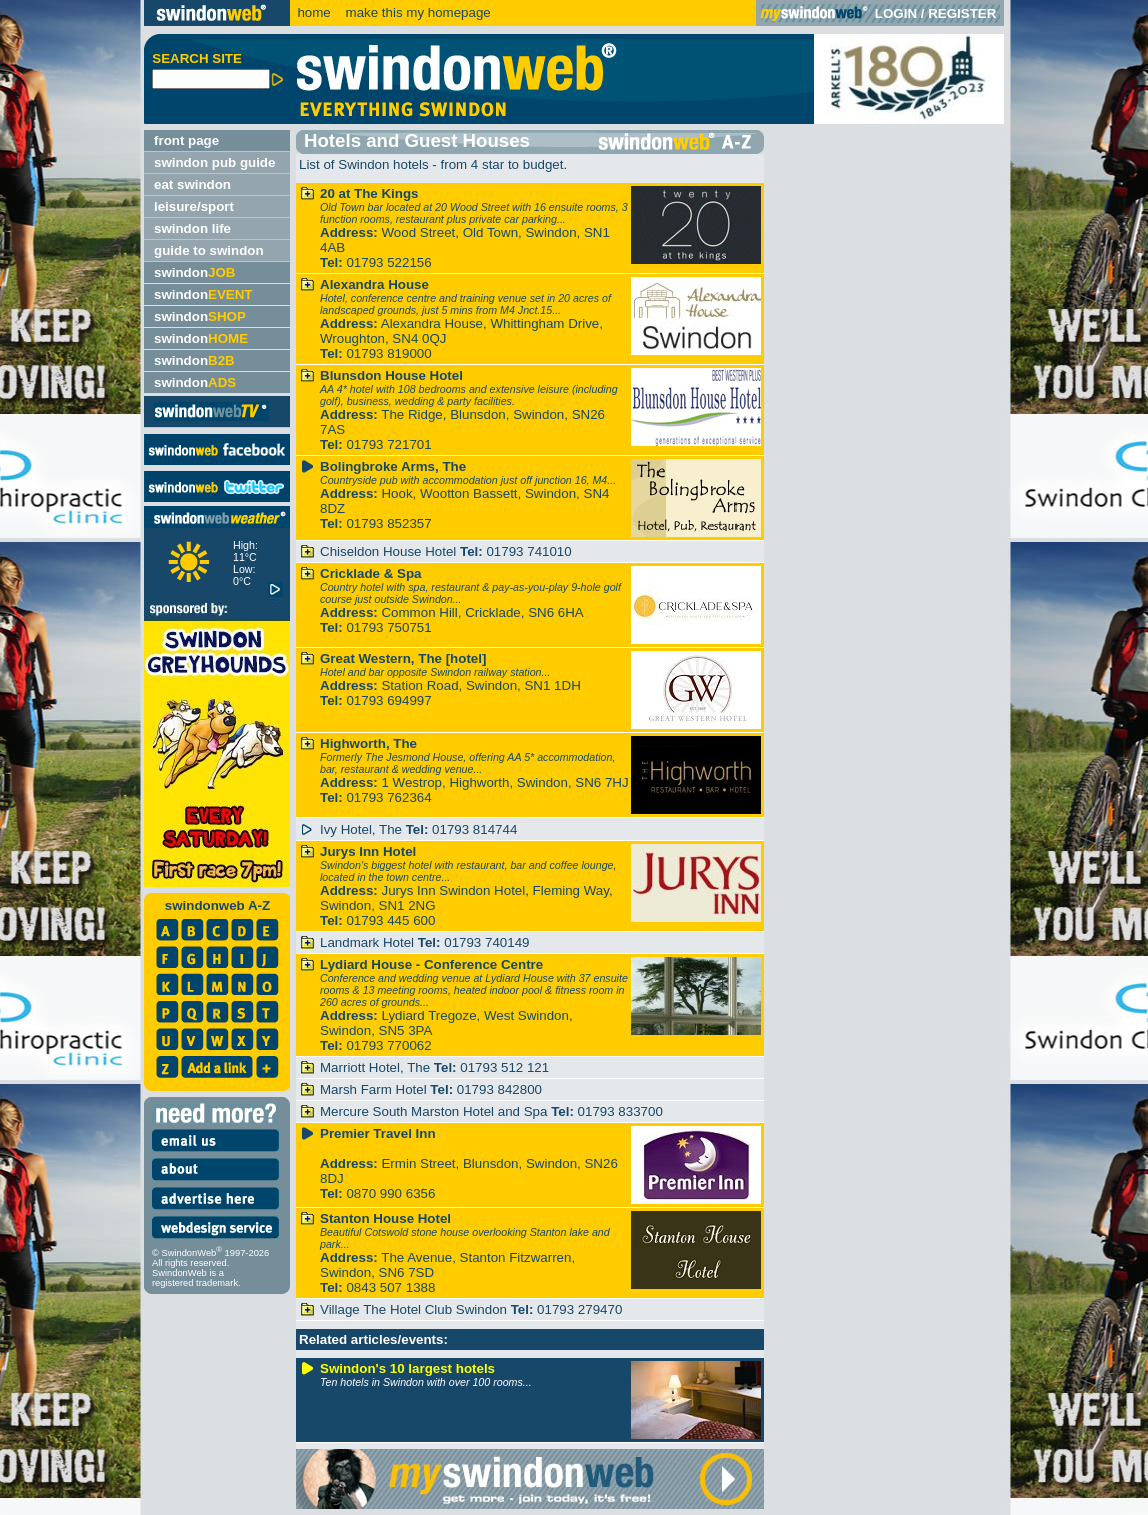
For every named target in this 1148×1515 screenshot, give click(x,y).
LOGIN (896, 13)
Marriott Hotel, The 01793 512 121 (434, 1067)
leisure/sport (194, 206)
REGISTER (962, 13)
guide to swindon (209, 250)
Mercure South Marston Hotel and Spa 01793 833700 (491, 1111)
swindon (194, 272)
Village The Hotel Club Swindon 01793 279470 (471, 1309)
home (313, 12)
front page (186, 140)
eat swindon (192, 184)
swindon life (192, 228)
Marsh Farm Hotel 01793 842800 (431, 1089)
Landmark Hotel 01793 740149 (424, 942)
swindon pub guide (214, 162)
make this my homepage (416, 12)
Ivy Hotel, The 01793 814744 (418, 829)
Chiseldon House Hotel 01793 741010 (446, 551)
